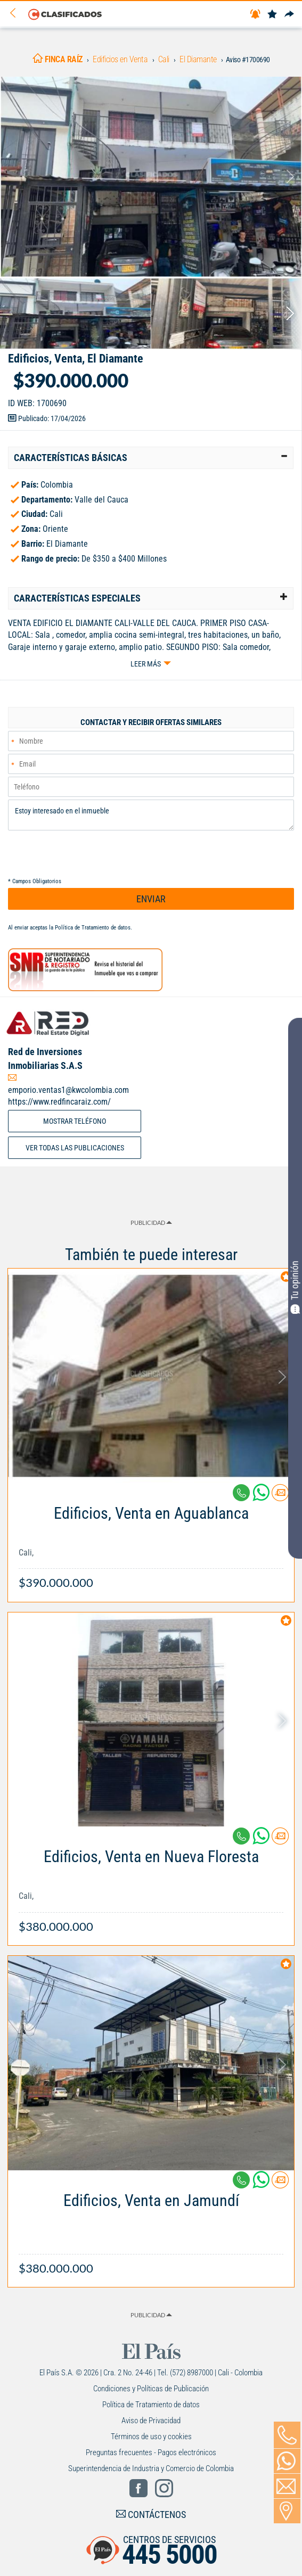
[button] (151, 457)
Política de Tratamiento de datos (92, 927)
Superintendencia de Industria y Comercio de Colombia (151, 2468)
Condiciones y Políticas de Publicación (151, 2388)
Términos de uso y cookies (151, 2436)
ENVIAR (151, 898)
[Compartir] (289, 14)
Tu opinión (295, 1287)
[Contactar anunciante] (280, 1496)
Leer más (145, 664)
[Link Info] (151, 1542)
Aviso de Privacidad (151, 2420)
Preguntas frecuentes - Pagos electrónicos (151, 2452)
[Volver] (16, 13)
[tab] (150, 458)
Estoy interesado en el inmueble (151, 815)
